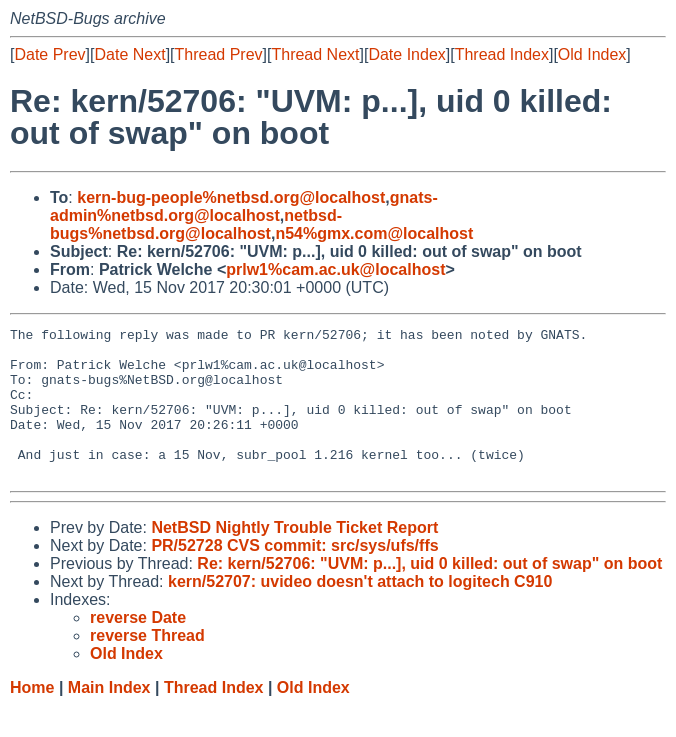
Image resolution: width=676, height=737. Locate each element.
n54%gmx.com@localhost (374, 233)
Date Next (129, 54)
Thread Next (315, 54)
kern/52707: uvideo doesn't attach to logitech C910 (360, 611)
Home (32, 717)
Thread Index (502, 54)
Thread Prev (219, 54)
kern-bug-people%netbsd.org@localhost (231, 197)
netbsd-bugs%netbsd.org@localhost (196, 224)
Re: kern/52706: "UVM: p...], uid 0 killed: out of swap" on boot (429, 593)
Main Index (109, 717)
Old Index (592, 54)
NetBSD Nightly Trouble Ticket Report (294, 557)
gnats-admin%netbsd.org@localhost (244, 206)
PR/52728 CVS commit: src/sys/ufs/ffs (294, 575)
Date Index (406, 54)
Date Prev (49, 54)
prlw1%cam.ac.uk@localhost (335, 269)
